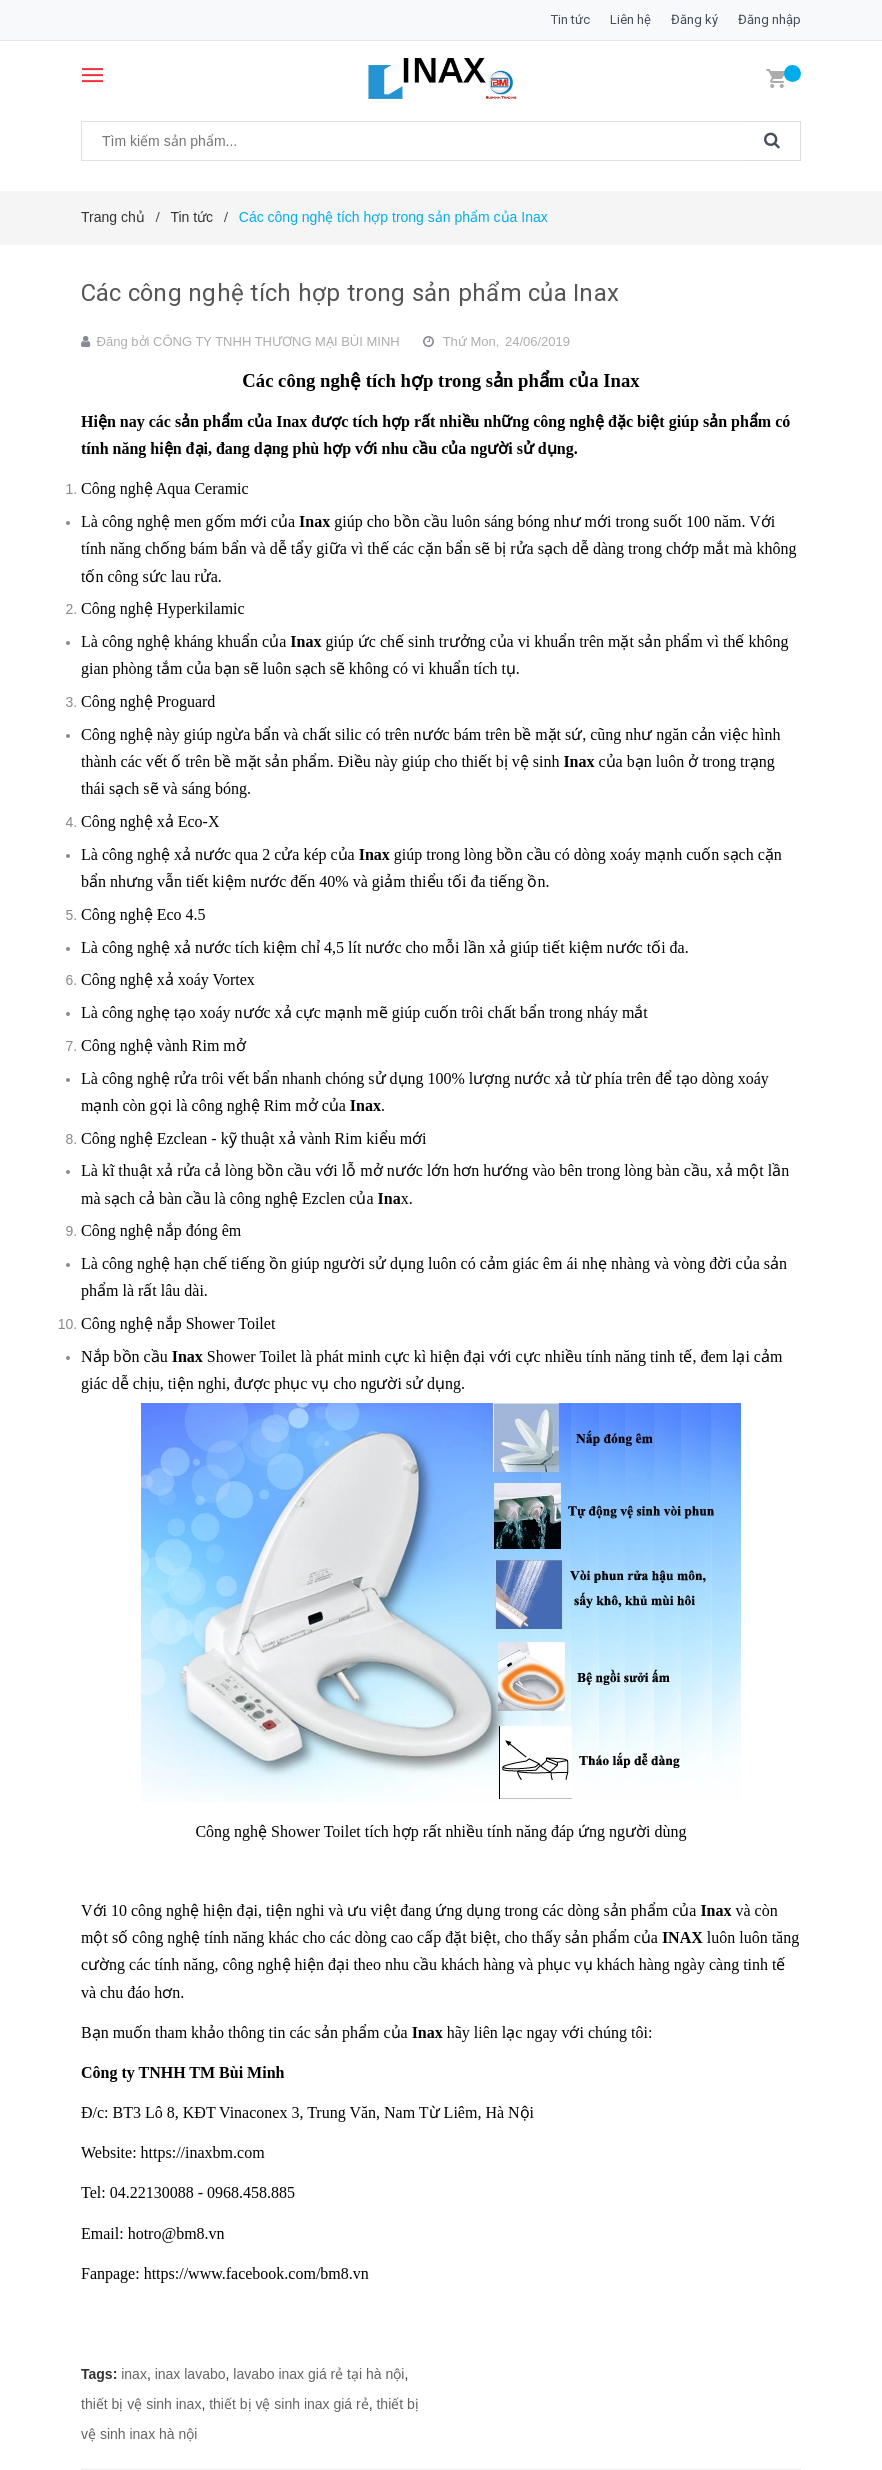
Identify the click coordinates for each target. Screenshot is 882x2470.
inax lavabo (190, 2374)
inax (134, 2374)
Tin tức (570, 19)
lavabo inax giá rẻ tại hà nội (318, 2374)
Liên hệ (630, 19)
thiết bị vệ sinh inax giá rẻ (289, 2404)
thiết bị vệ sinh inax (141, 2404)
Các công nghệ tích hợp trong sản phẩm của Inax (350, 293)
